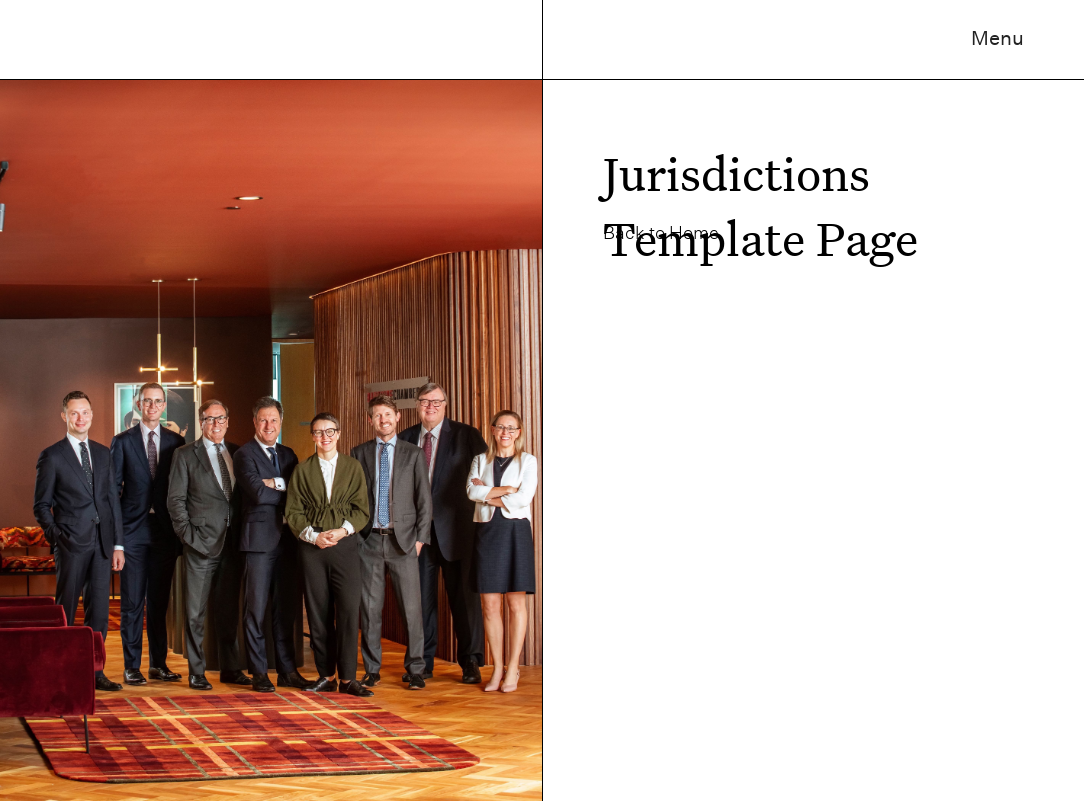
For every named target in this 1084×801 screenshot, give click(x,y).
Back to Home (661, 232)
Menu (997, 38)
